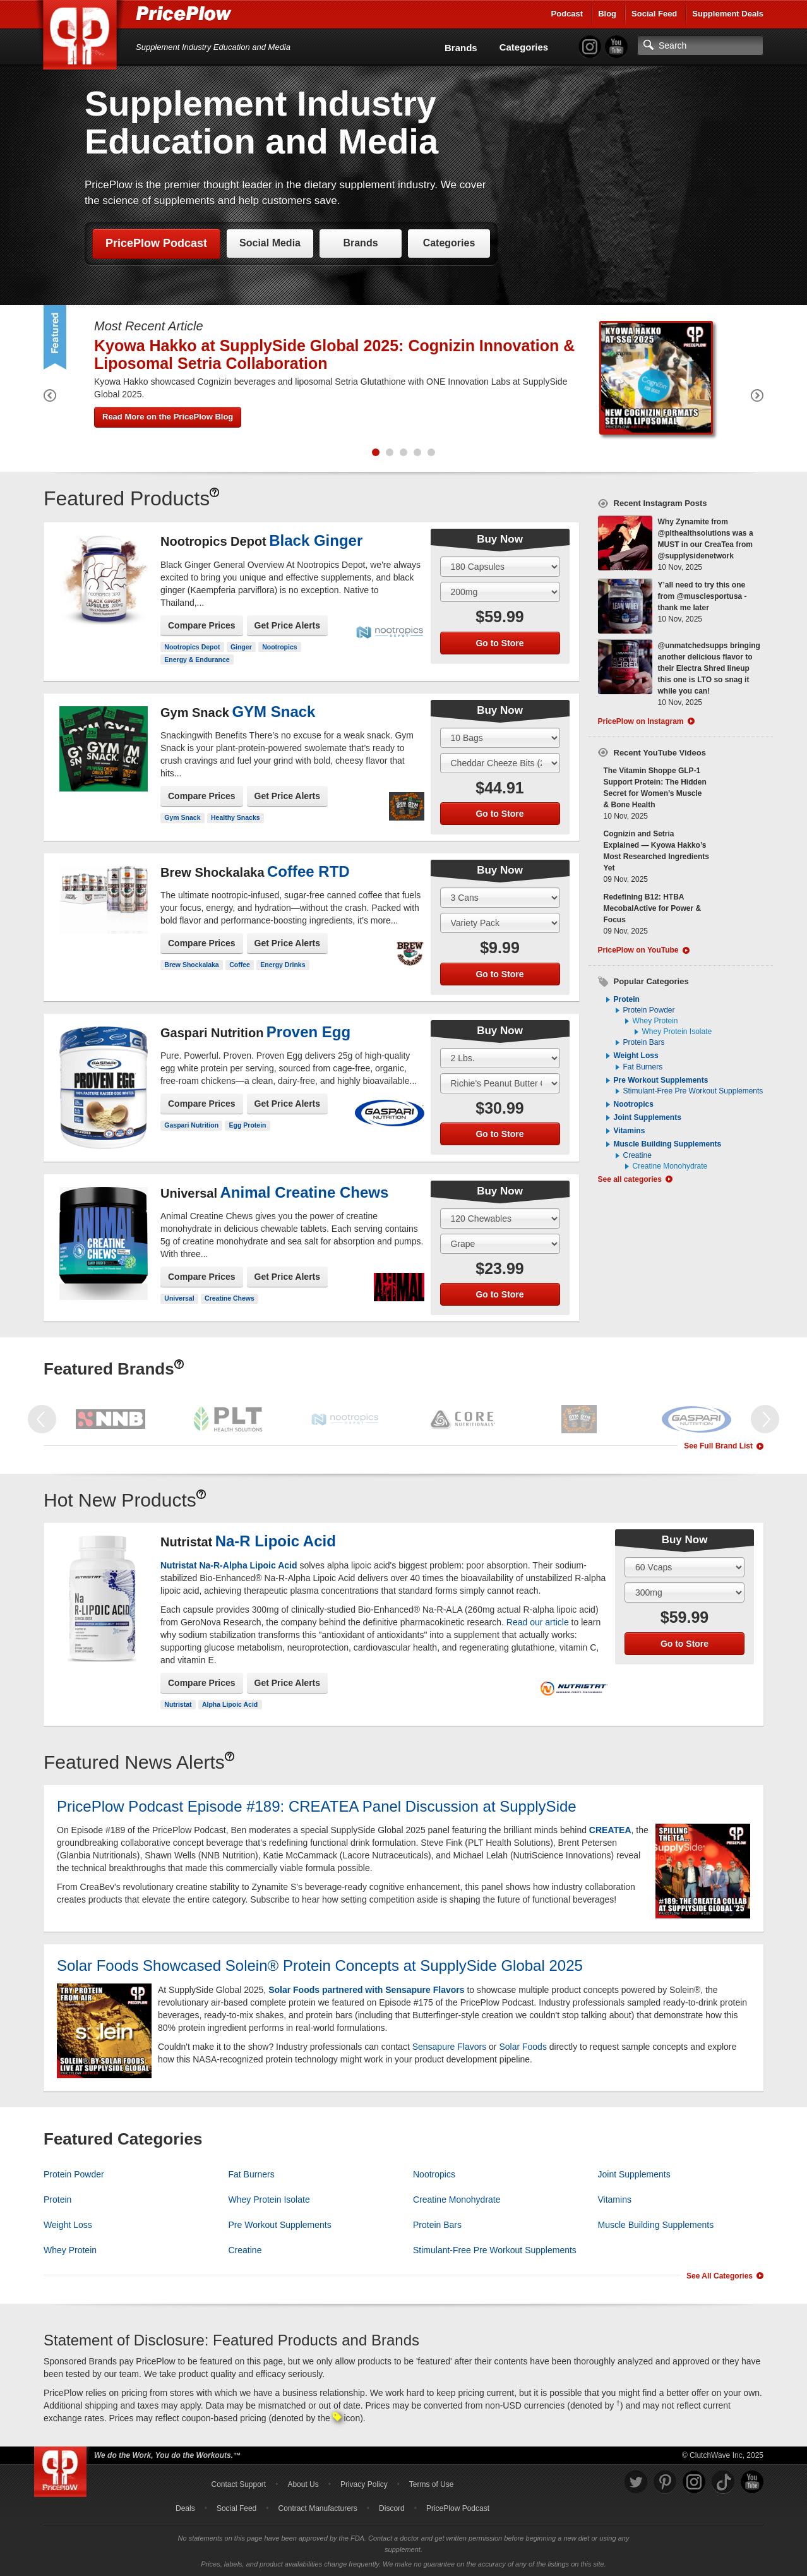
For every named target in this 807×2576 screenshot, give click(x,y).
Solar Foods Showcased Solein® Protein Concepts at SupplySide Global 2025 (320, 1965)
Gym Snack (182, 817)
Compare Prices (202, 625)
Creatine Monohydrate (670, 1166)
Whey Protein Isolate (677, 1031)
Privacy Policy (364, 2484)
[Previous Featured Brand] (42, 1419)
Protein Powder (649, 1010)
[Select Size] (500, 567)
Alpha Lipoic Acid (230, 1704)
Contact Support (238, 2484)
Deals (185, 2508)
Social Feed (654, 13)
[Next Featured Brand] (765, 1419)
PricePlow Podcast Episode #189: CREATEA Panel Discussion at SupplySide (317, 1806)
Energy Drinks (282, 964)
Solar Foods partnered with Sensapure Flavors (366, 1990)
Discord (392, 2508)
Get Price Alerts (287, 625)
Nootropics (279, 647)
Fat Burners (643, 1066)
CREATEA (610, 1830)
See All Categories (719, 2276)
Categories (524, 47)
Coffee (239, 964)
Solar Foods (522, 2047)
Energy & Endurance (196, 659)
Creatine (637, 1155)
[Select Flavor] (500, 592)
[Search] (700, 45)
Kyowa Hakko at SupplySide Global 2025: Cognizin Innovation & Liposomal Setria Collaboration (334, 354)
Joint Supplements (647, 1117)
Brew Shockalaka (191, 964)
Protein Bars (644, 1042)
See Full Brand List (718, 1445)
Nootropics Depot (192, 647)
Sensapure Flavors (449, 2047)
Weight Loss (636, 1055)
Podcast (567, 13)
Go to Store (499, 643)
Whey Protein (655, 1020)
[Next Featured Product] (757, 397)
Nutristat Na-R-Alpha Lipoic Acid (228, 1565)
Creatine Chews (229, 1298)
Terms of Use (431, 2484)
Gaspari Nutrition (191, 1125)
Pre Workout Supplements (661, 1080)
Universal (179, 1298)
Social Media (270, 243)
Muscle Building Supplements (668, 1144)
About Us (302, 2484)
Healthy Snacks (235, 817)
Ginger (241, 647)
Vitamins (629, 1130)
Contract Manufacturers (317, 2508)
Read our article (537, 1622)
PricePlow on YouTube (638, 950)
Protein (627, 999)
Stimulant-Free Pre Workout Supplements (693, 1090)
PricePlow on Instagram (641, 721)
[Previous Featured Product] (50, 397)
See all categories (630, 1179)
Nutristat (177, 1704)
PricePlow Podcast (156, 243)
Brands (461, 47)
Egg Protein (247, 1125)
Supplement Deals (727, 13)
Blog (607, 13)
